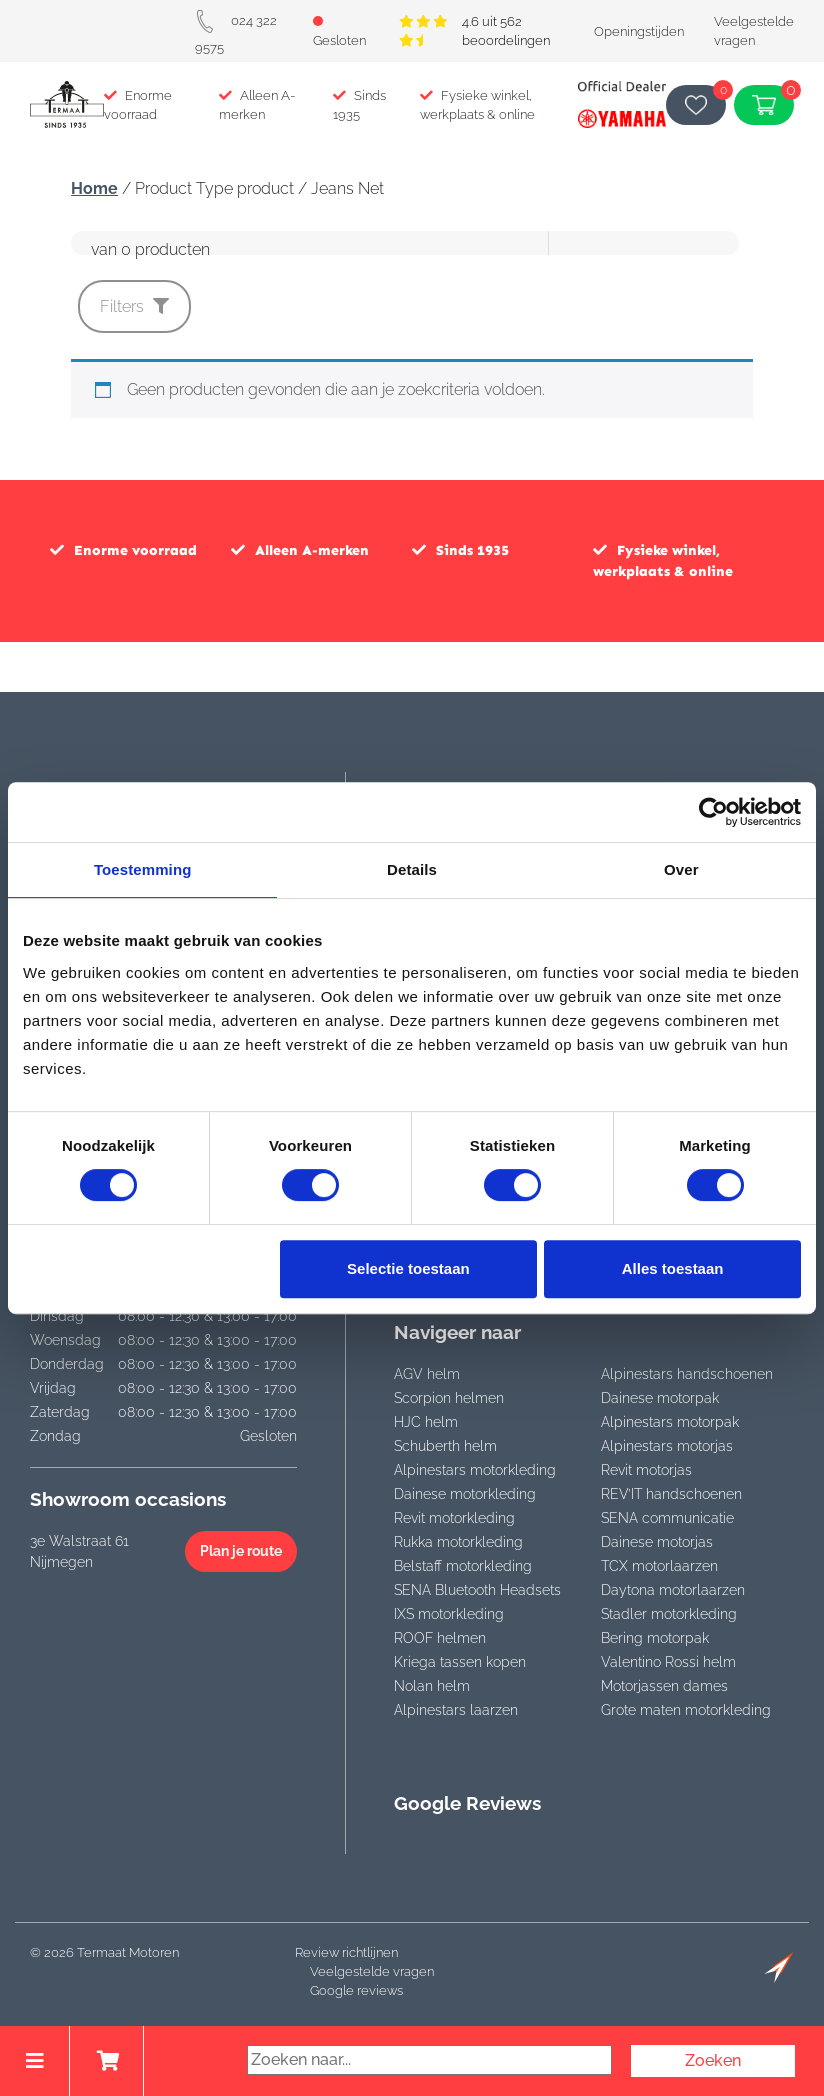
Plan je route (241, 1551)
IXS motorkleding (449, 1614)
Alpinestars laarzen (456, 1710)
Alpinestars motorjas (667, 1446)
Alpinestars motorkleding (475, 1470)
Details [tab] (412, 869)
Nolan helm (432, 1686)
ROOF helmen (440, 1638)
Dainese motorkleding (465, 1494)
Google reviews (356, 1990)
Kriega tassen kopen (460, 1662)
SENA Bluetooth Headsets (477, 1590)
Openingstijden (639, 31)
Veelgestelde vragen (372, 1971)
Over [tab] (681, 869)
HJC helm (426, 1422)
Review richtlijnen (346, 1952)
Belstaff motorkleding (463, 1566)
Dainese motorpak (660, 1398)
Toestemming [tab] (143, 869)
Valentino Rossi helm (668, 1662)
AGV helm (427, 1374)
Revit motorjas (646, 1470)
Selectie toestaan (408, 1268)
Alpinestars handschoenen (687, 1374)
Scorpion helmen (449, 1398)
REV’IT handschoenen (671, 1494)
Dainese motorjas (657, 1542)
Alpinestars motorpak (670, 1422)
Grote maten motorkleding (686, 1710)
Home (94, 188)
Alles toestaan (673, 1268)
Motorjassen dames (664, 1686)
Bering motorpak (655, 1638)
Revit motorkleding (454, 1518)
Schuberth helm (445, 1446)
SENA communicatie (667, 1518)
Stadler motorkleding (669, 1614)
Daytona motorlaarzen (673, 1590)
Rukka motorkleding (458, 1542)
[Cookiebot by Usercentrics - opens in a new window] (713, 812)
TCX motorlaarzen (659, 1566)
